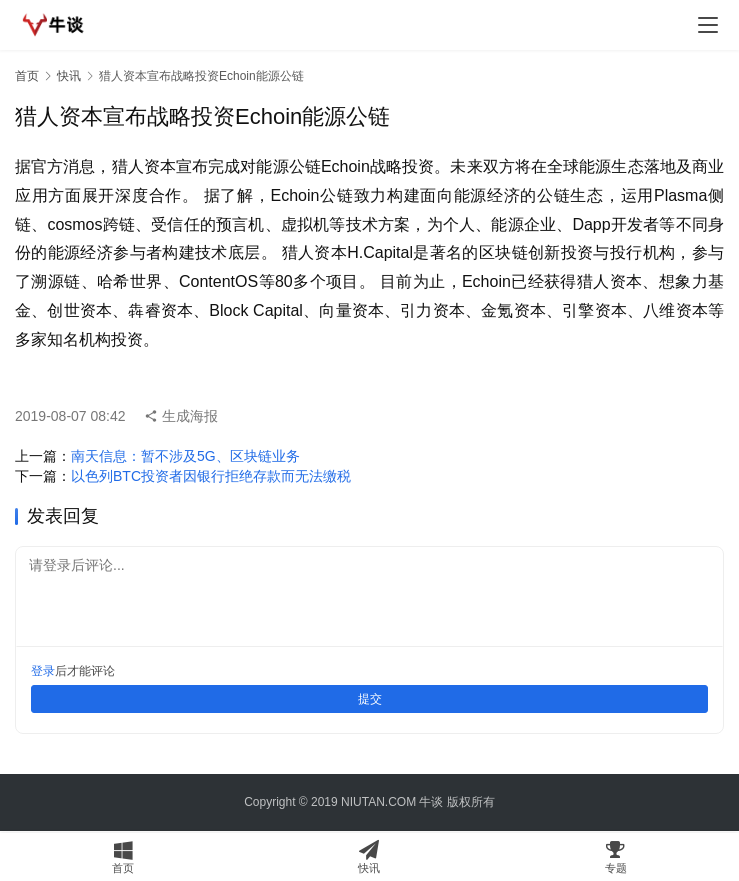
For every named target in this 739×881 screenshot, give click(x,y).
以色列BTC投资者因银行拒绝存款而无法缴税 (211, 476)
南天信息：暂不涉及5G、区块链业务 (185, 456)
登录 (43, 671)
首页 (27, 76)
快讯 (69, 76)
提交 (370, 699)
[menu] (708, 25)
